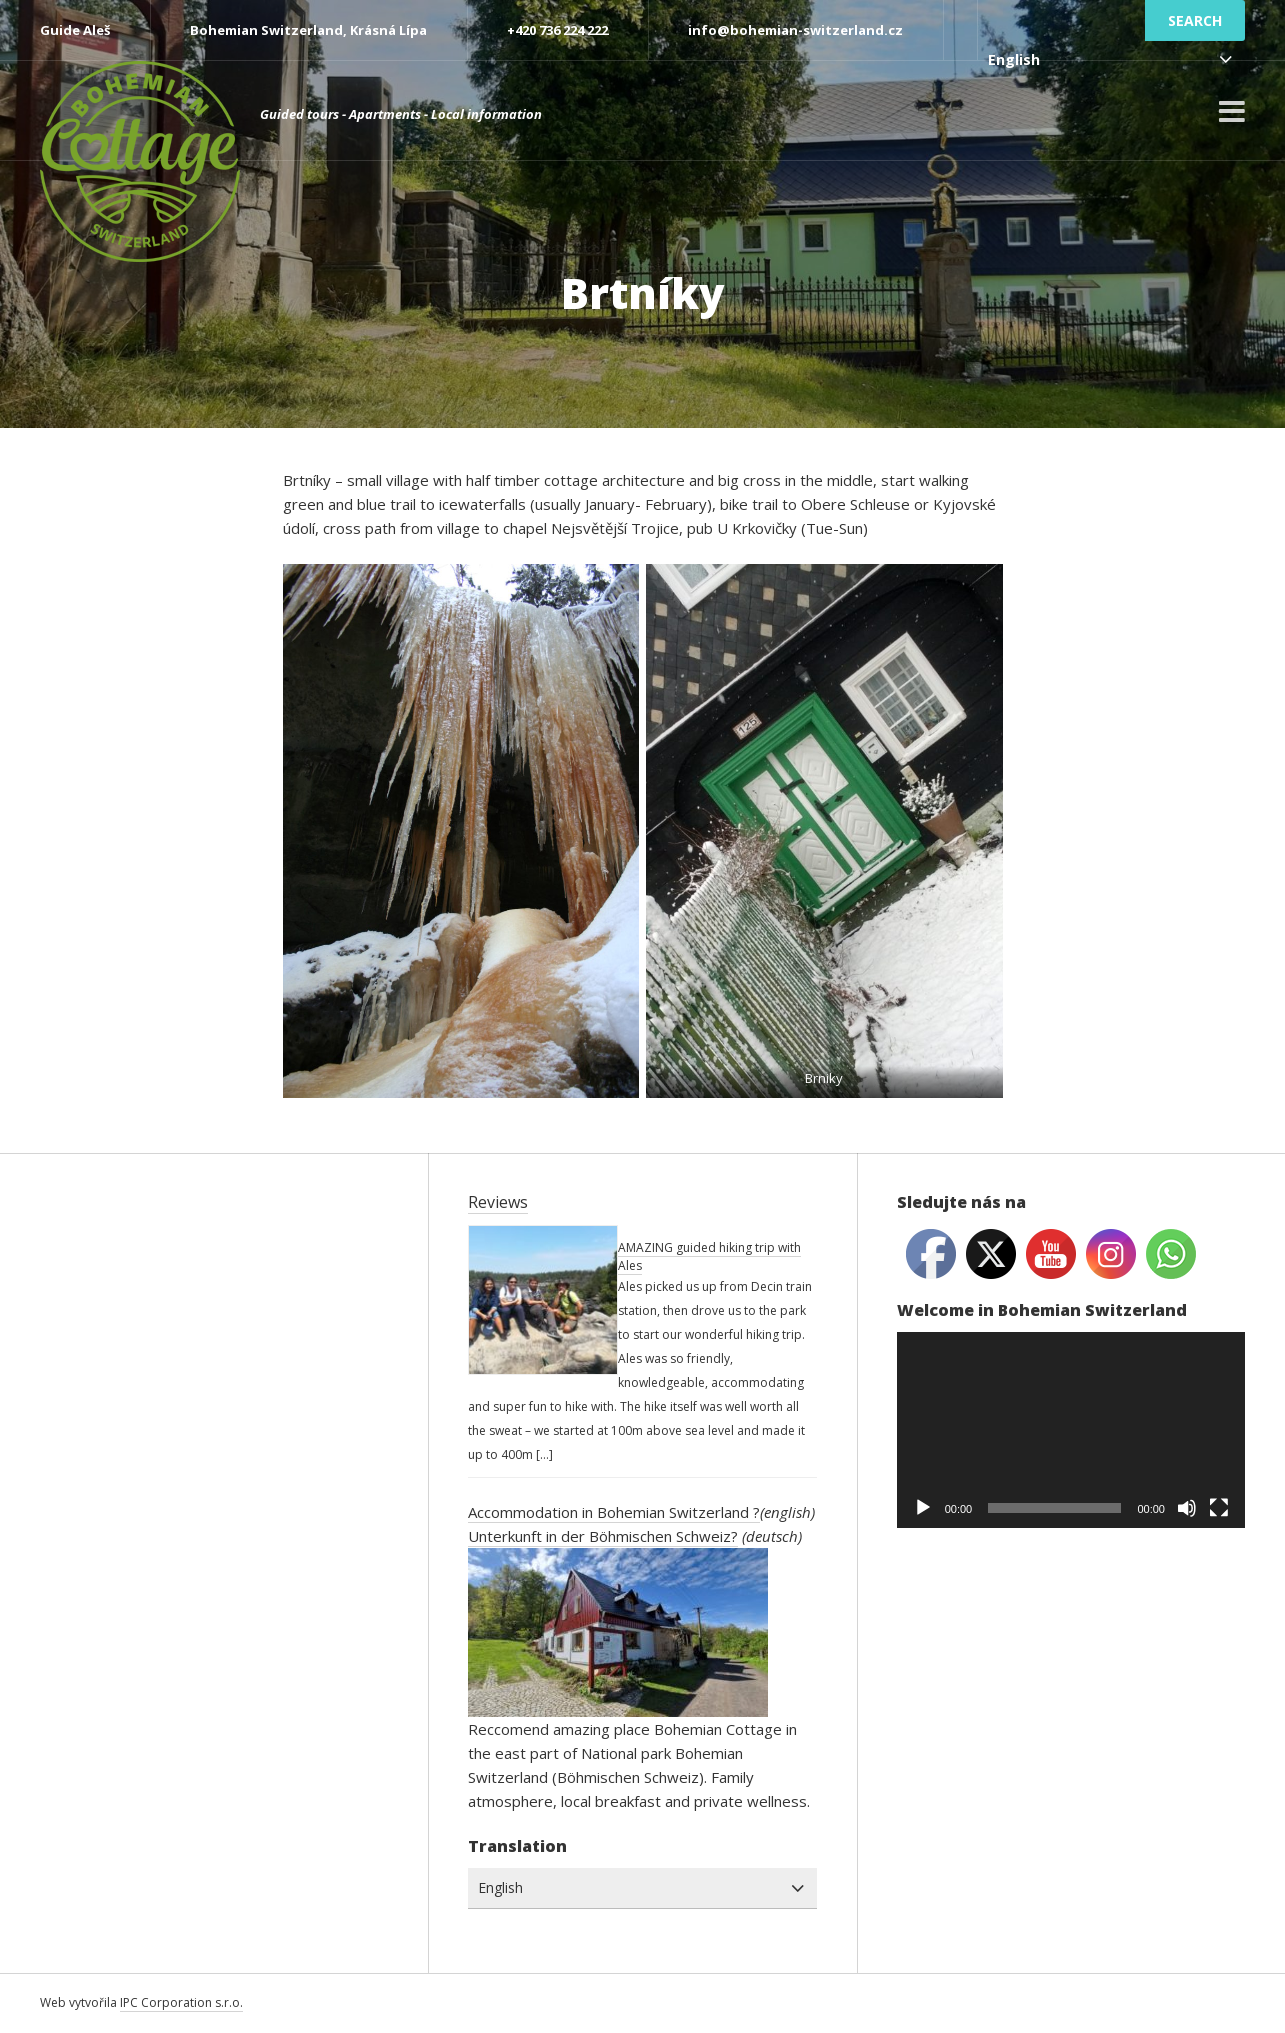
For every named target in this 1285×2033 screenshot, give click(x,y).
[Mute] (1187, 1508)
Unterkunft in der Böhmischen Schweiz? (603, 1536)
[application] (1071, 1430)
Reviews (498, 1202)
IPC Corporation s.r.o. (181, 2002)
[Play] (923, 1508)
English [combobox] (1014, 59)
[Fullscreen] (1219, 1508)
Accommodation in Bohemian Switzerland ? (614, 1512)
